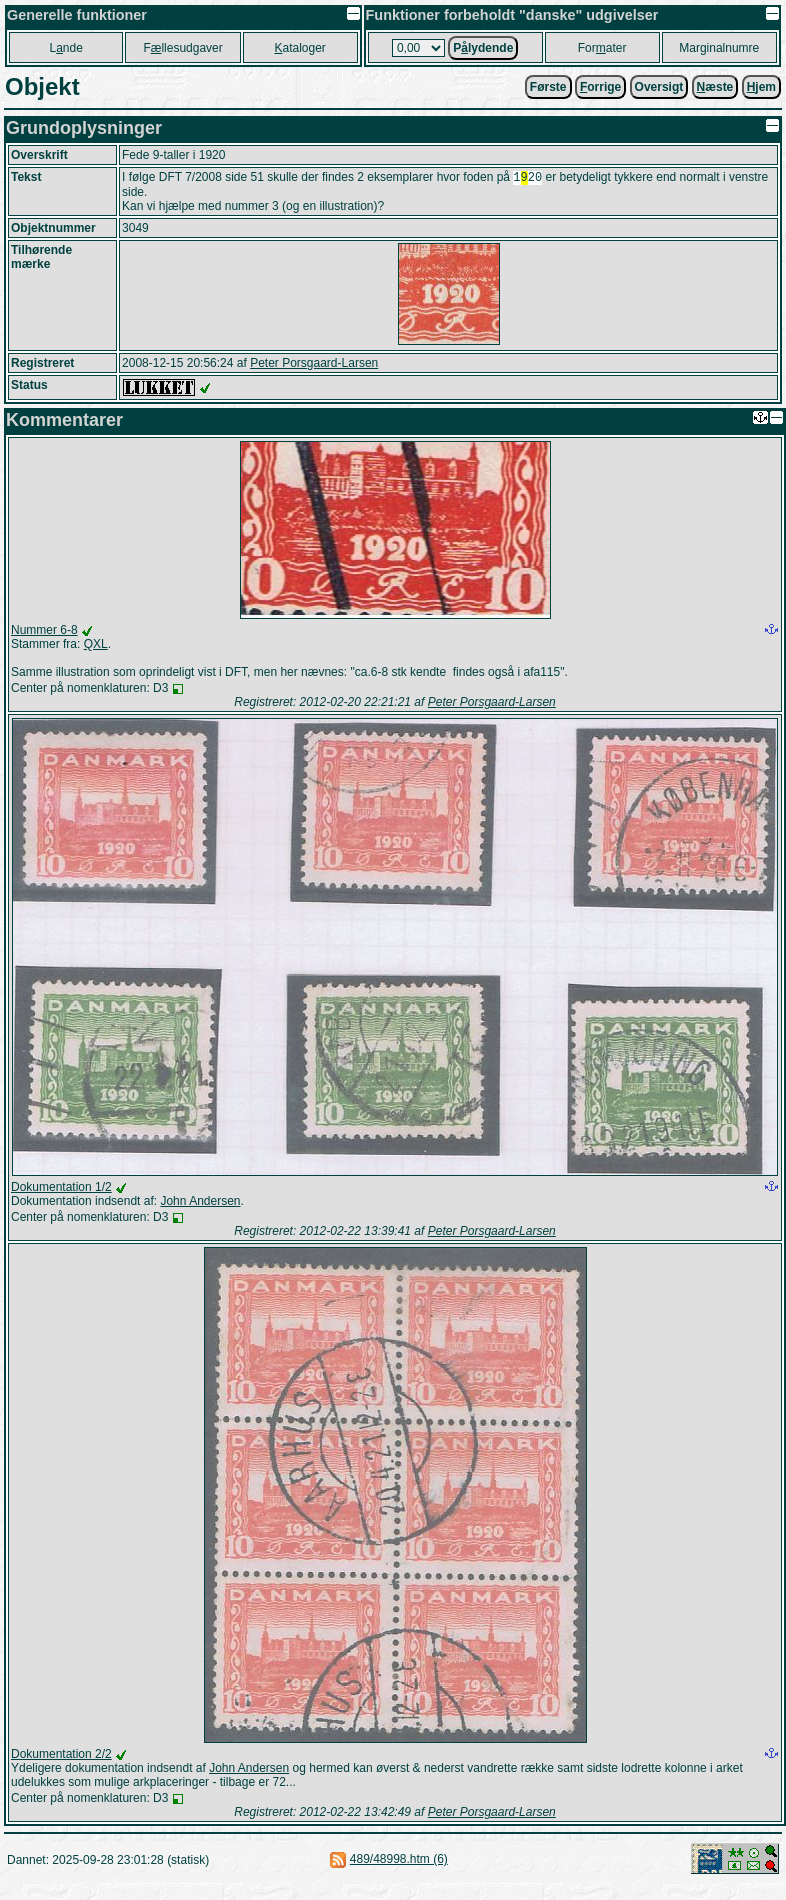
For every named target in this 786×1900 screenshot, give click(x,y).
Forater (602, 48)
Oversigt (659, 87)
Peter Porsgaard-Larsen (314, 365)
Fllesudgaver (182, 48)
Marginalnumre (719, 48)
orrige (600, 87)
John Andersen (200, 1203)
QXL (96, 646)
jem (761, 87)
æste (715, 87)
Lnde (65, 48)
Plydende (483, 48)
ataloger (299, 48)
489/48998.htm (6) (399, 1861)
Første (548, 87)
